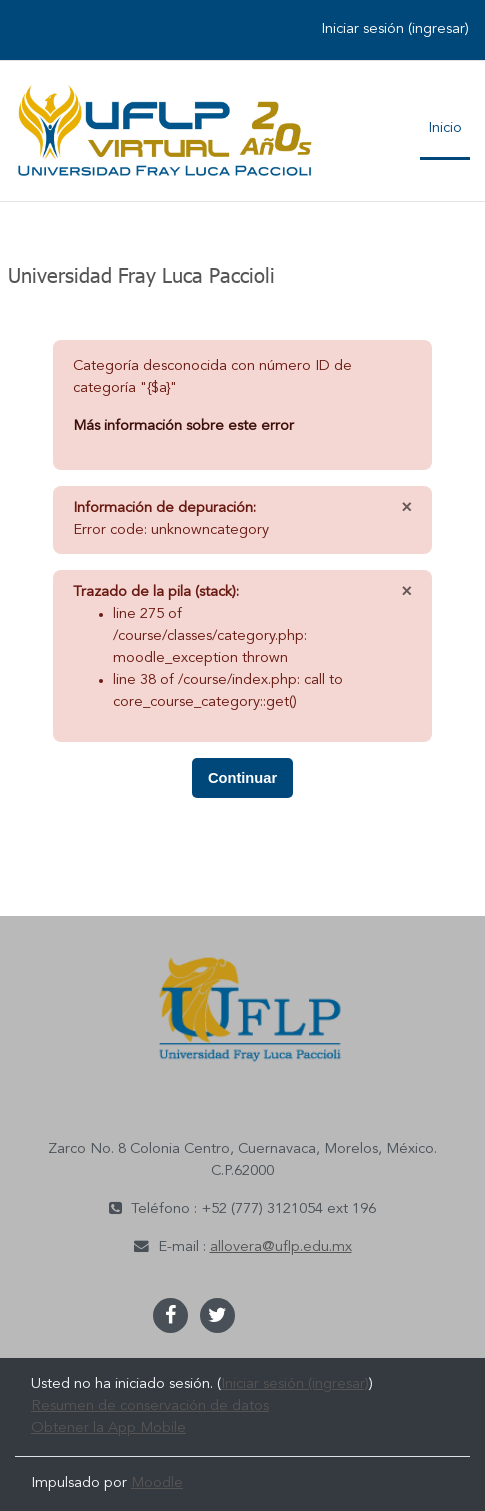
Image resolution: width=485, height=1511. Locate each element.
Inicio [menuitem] (445, 128)
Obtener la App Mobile (108, 1428)
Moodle (157, 1483)
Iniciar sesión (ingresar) (395, 29)
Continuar (242, 778)
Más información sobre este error (183, 426)
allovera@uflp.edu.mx (281, 1247)
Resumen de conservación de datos (150, 1406)
